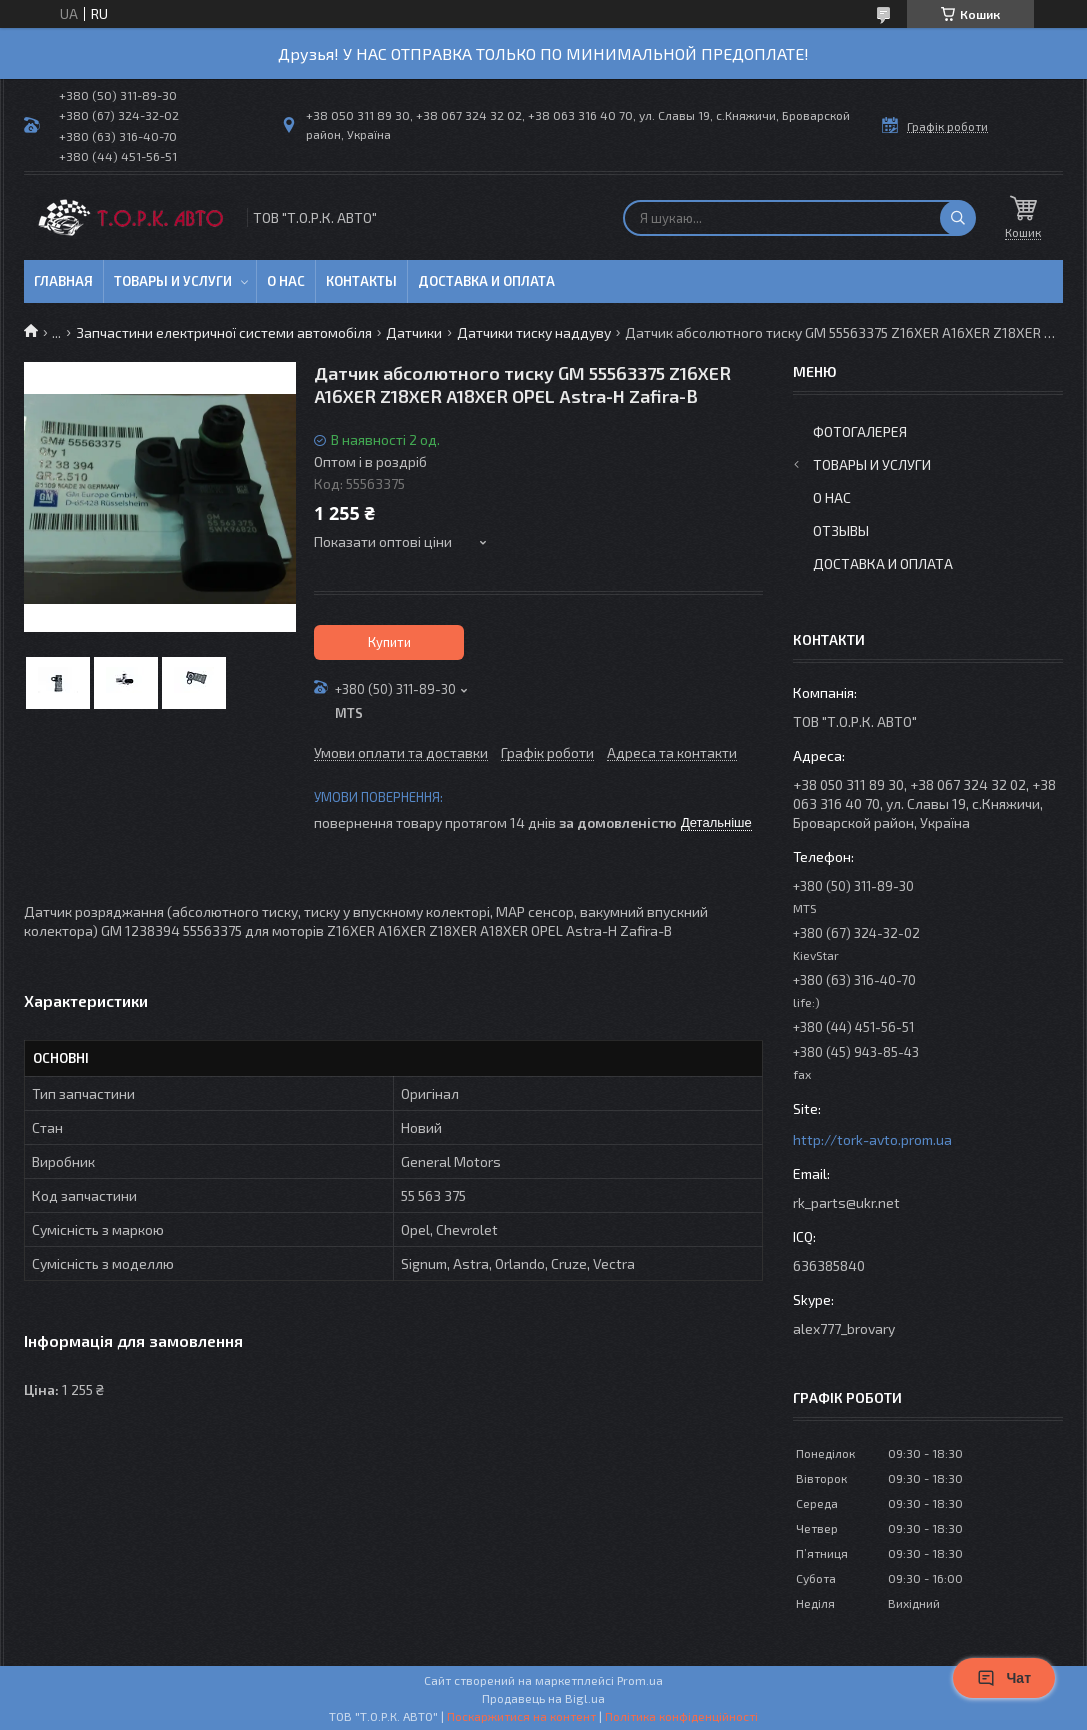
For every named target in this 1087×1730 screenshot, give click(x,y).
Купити (389, 642)
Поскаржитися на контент (521, 1716)
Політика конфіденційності (681, 1716)
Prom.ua (640, 1680)
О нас (286, 281)
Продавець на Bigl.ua (543, 1698)
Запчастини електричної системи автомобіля (224, 332)
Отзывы (841, 530)
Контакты (361, 281)
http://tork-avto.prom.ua (872, 1139)
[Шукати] (958, 218)
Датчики (414, 332)
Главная (63, 281)
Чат (1004, 1678)
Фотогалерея (860, 431)
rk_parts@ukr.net (846, 1202)
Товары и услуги (173, 281)
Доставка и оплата (486, 281)
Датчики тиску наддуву (534, 332)
